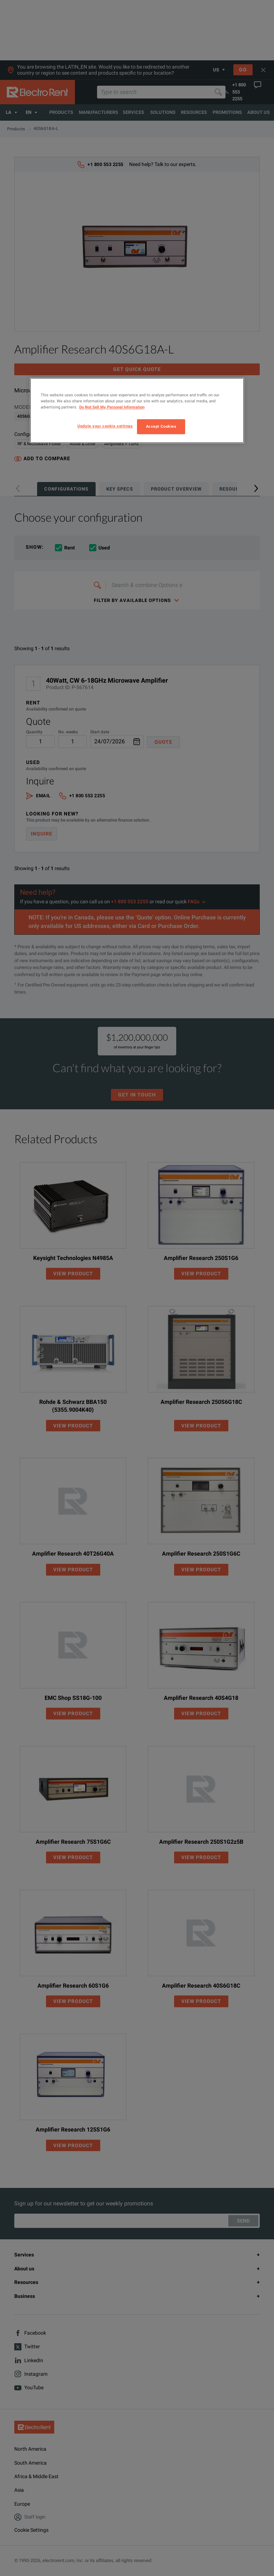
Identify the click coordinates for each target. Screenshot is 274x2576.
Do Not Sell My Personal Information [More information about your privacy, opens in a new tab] (111, 407)
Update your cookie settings (105, 426)
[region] (137, 410)
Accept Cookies (161, 426)
